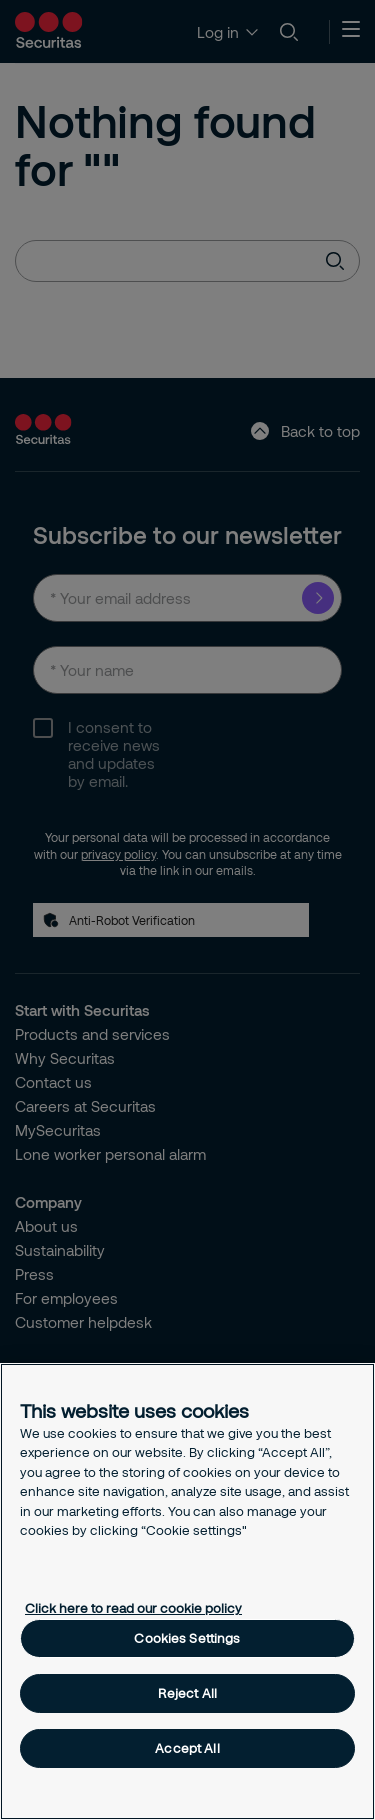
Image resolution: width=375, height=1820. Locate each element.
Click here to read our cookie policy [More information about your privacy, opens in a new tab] (133, 1608)
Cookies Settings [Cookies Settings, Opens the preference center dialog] (187, 1638)
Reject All (187, 1693)
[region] (187, 1591)
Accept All (187, 1748)
